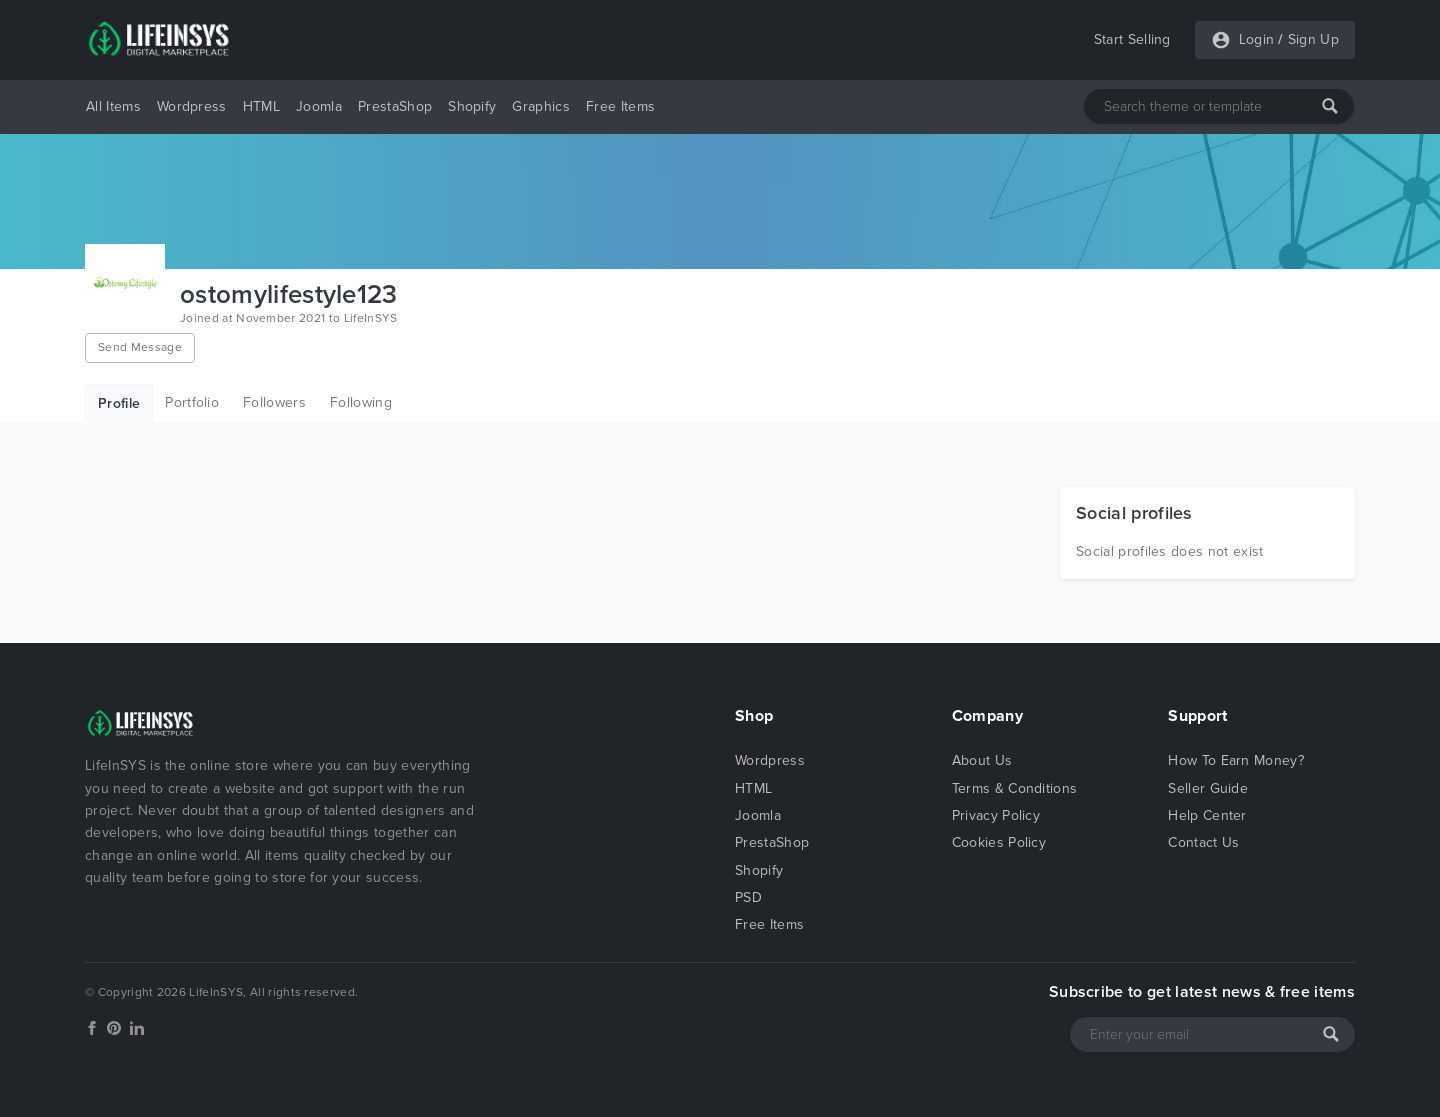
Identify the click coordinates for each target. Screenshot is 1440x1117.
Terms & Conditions (1015, 788)
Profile (119, 403)
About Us (982, 760)
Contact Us (1203, 842)
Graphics (541, 106)
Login (1257, 39)
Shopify (472, 106)
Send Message (140, 347)
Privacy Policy (996, 815)
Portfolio (192, 402)
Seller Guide (1208, 788)
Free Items (620, 106)
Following (361, 402)
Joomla (319, 106)
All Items (113, 106)
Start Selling (1132, 39)
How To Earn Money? (1236, 760)
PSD (748, 897)
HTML (261, 106)
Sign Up (1313, 39)
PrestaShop (395, 106)
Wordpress (192, 106)
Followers (274, 402)
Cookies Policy (999, 842)
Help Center (1207, 815)
